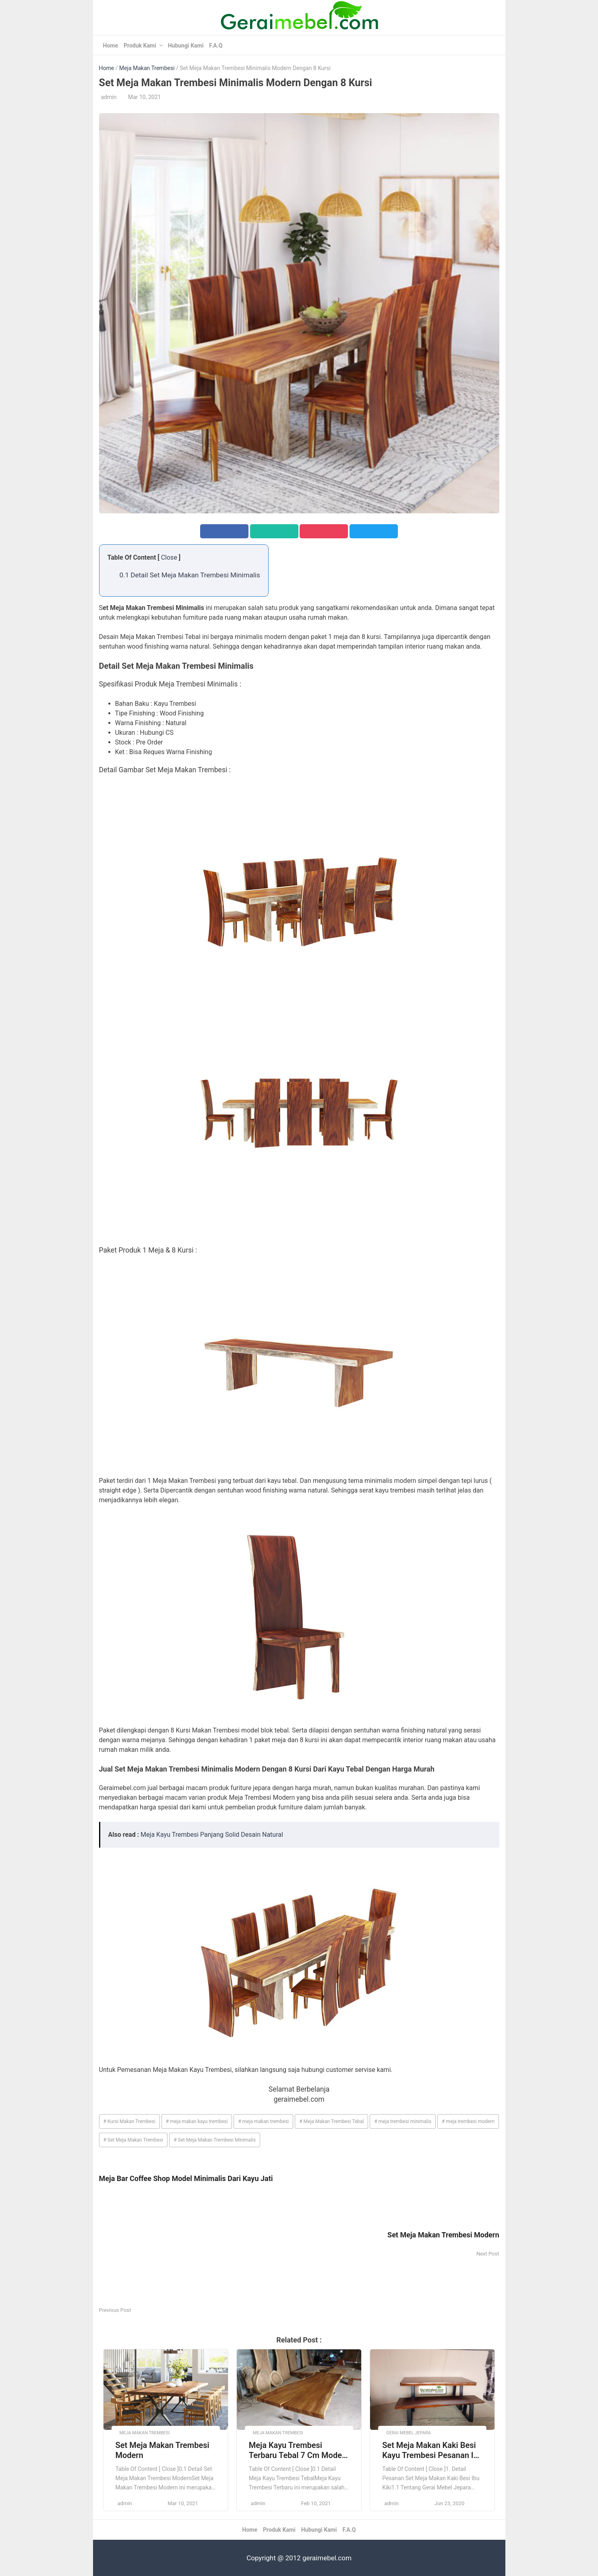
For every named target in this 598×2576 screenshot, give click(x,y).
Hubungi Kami (186, 45)
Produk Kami (140, 45)
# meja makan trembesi (263, 2121)
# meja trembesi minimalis (402, 2121)
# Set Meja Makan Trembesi (133, 2140)
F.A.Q (215, 45)
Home (110, 45)
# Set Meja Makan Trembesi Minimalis (215, 2140)
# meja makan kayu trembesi (197, 2121)
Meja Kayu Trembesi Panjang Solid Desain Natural (212, 1834)
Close (169, 557)
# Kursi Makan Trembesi (129, 2121)
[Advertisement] (199, 2249)
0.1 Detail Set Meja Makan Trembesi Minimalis (190, 575)
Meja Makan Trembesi (147, 68)
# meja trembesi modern (468, 2121)
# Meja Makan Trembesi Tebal (331, 2121)
